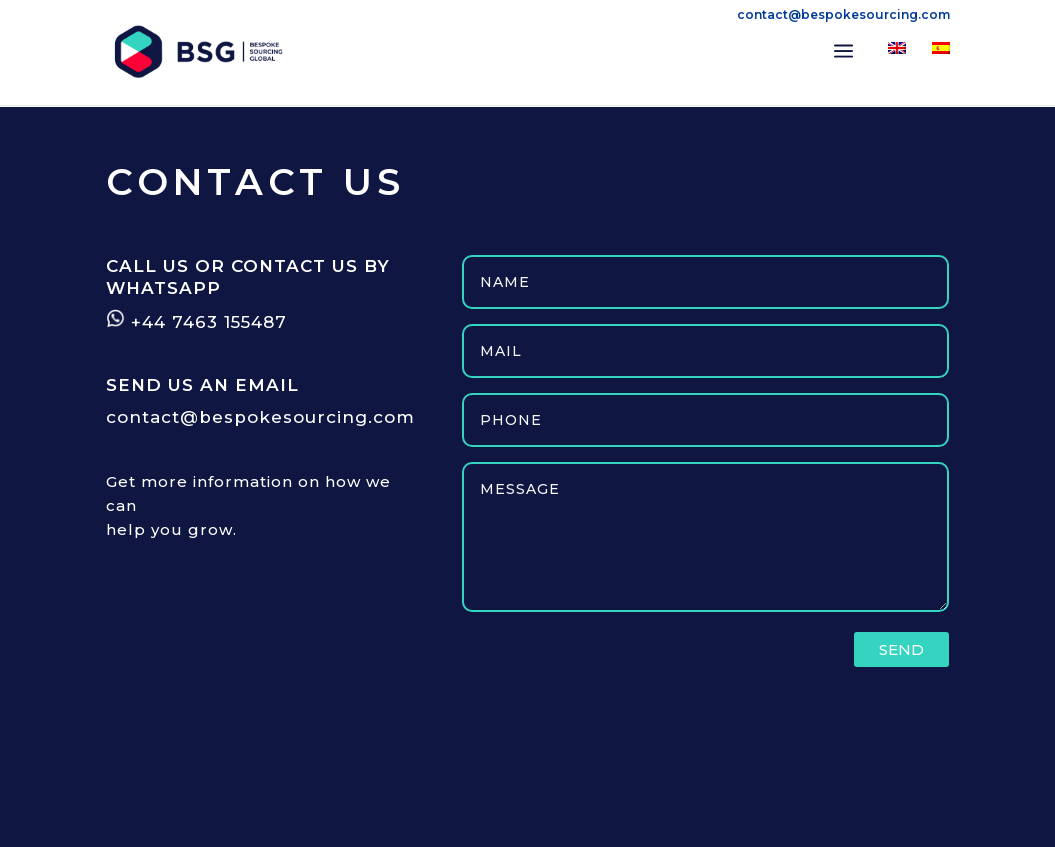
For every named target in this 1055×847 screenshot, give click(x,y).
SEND (901, 649)
